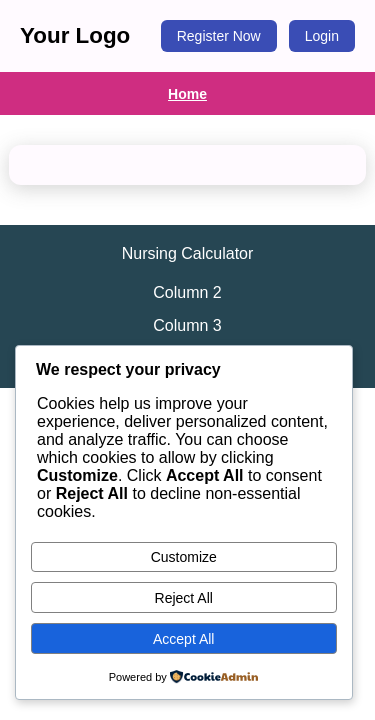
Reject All (184, 598)
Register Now (219, 36)
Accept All (183, 639)
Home (187, 94)
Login (322, 36)
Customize (184, 557)
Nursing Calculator (188, 253)
